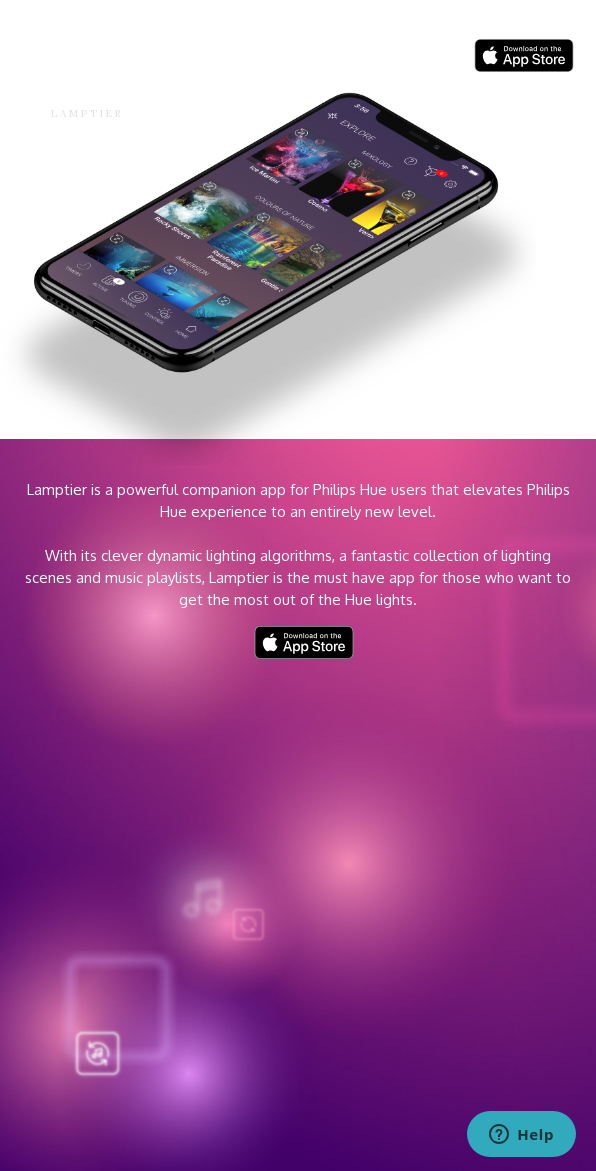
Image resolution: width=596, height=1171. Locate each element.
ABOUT (431, 58)
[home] (70, 85)
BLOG (373, 58)
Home (315, 58)
